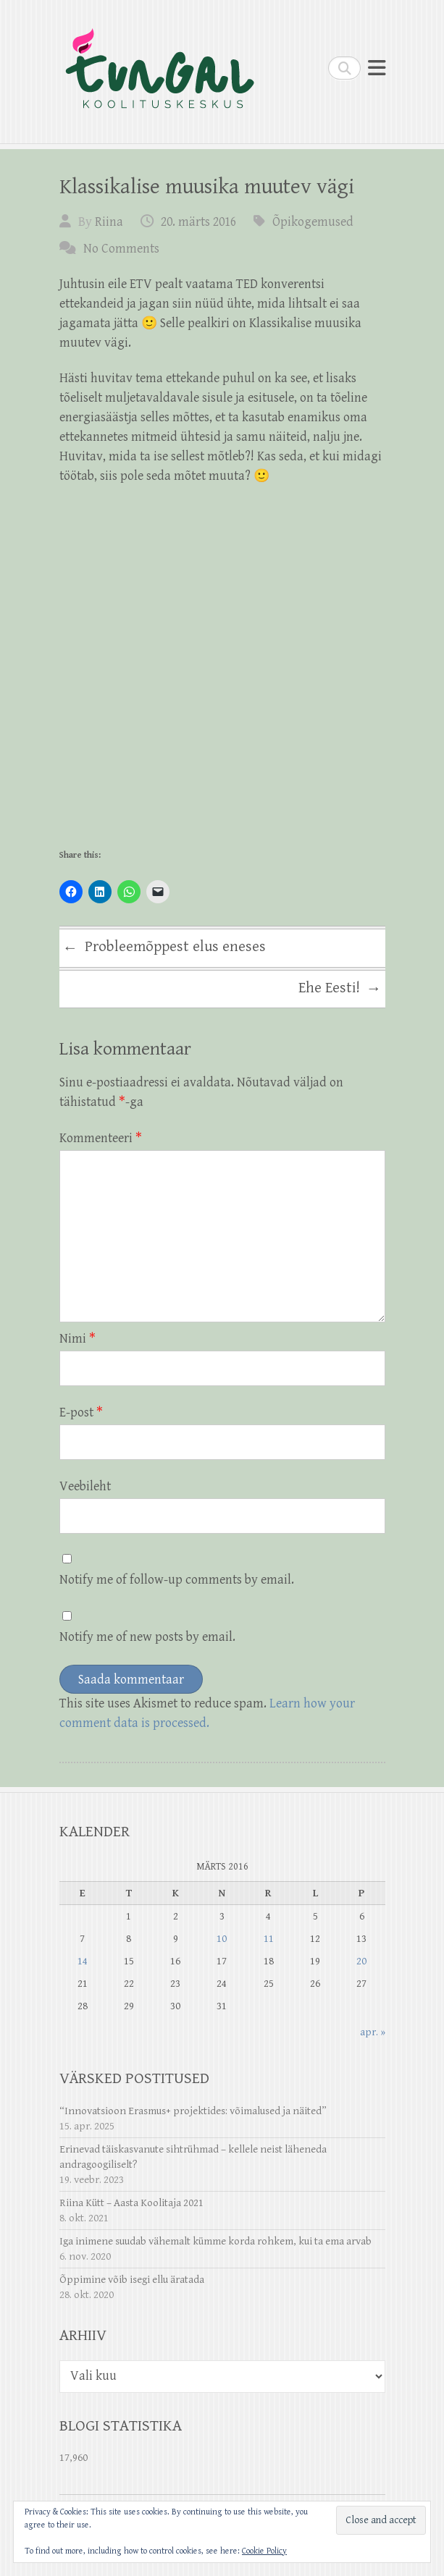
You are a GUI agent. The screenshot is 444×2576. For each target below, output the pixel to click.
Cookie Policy (264, 2551)
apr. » (372, 2032)
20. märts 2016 (198, 221)
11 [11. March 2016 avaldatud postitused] (269, 1939)
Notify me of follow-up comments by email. (176, 1579)
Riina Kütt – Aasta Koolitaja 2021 (131, 2203)
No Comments (121, 248)
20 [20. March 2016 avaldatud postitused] (361, 1961)
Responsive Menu (376, 67)
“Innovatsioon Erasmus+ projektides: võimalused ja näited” (193, 2111)
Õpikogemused (312, 221)
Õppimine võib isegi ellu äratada (131, 2279)
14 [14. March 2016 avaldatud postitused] (83, 1961)
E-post (81, 1412)
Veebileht (85, 1486)
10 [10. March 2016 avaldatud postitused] (222, 1939)
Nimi (77, 1338)
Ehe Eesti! (340, 989)
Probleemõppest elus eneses (164, 948)
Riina (109, 221)
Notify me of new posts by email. (147, 1636)
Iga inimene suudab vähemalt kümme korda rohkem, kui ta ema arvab (215, 2241)
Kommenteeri (100, 1138)
